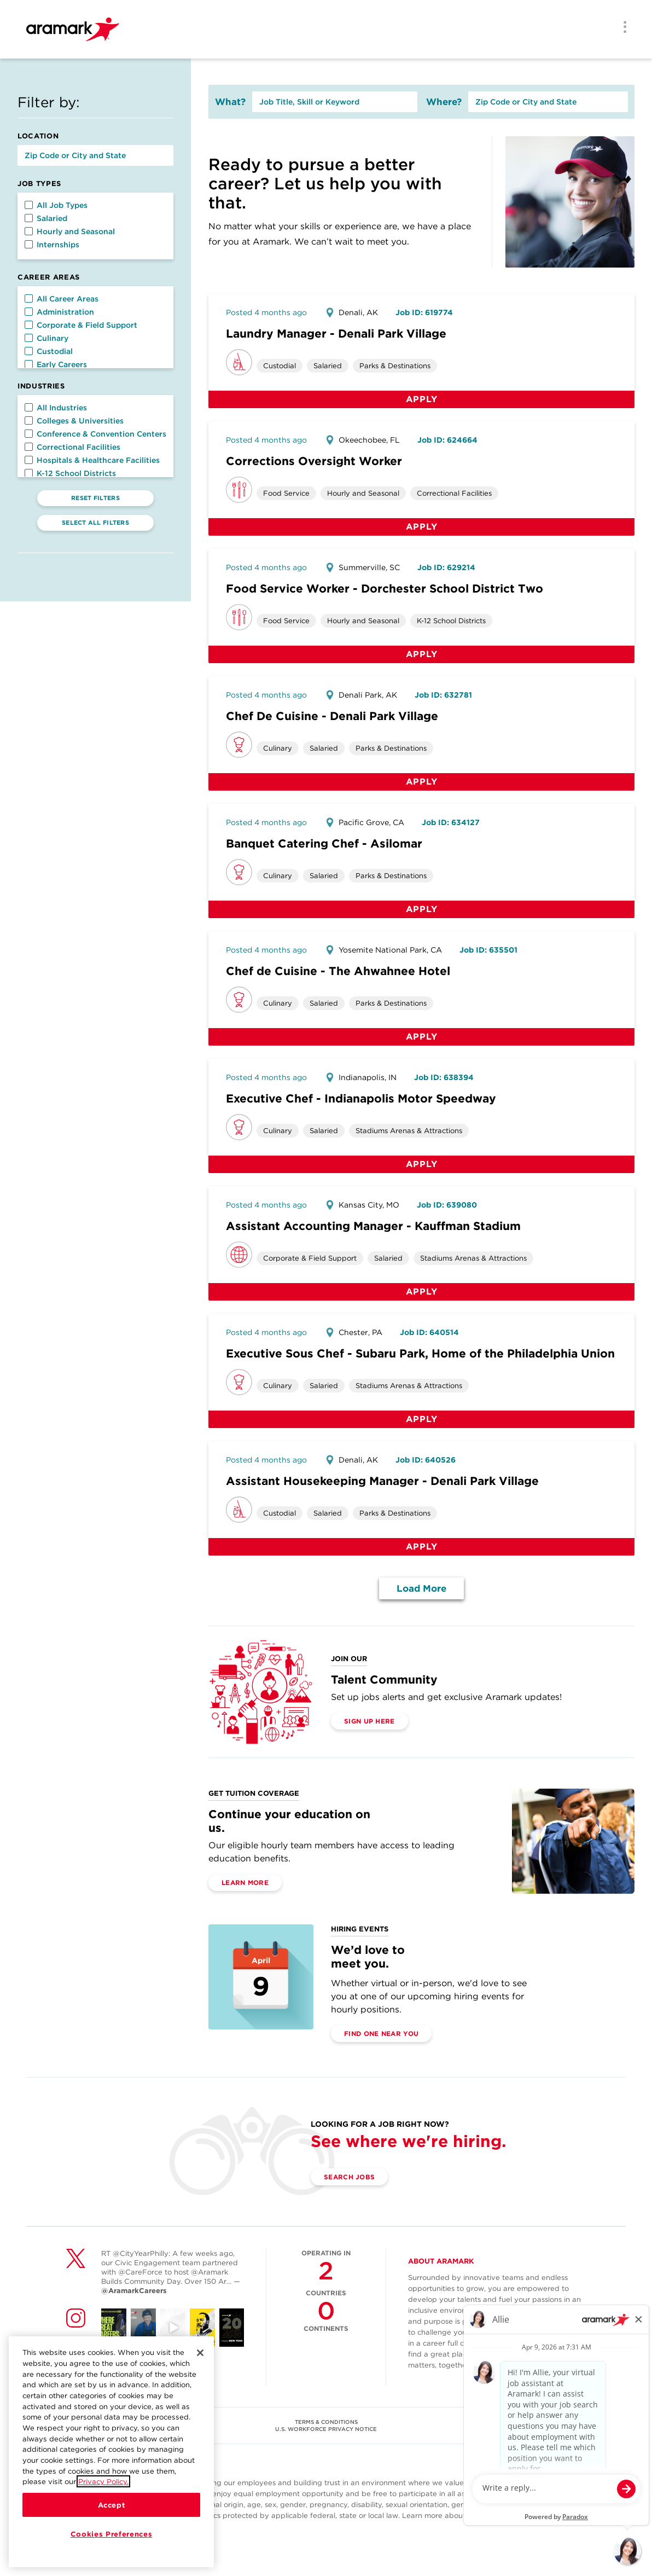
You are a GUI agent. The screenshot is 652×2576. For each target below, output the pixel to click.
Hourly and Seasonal (70, 231)
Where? (444, 101)
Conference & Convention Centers (95, 434)
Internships (52, 244)
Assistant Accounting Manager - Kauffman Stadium (373, 1226)
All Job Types (56, 205)
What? (230, 101)
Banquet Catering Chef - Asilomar (324, 843)
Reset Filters (95, 498)
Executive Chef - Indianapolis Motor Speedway (361, 1098)
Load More (421, 1588)
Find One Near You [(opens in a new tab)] (381, 2033)
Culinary (46, 338)
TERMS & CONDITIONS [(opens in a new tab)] (326, 2421)
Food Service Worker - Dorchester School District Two (384, 588)
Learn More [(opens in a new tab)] (245, 1882)
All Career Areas (61, 298)
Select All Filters (95, 522)
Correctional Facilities (72, 447)
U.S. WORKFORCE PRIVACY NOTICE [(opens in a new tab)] (326, 2429)
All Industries (56, 407)
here (554, 2515)
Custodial (49, 351)
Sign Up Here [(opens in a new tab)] (369, 1721)
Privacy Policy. (103, 2483)
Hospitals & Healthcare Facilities (92, 460)
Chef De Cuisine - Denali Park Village (332, 716)
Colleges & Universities (74, 420)
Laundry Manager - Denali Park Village (336, 333)
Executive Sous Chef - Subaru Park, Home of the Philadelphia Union (420, 1353)
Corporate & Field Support (81, 325)
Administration (59, 312)
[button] (29, 205)
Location (38, 136)
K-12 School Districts (70, 473)
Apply (422, 399)
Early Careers (56, 364)
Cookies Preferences (111, 2536)
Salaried (46, 218)
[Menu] (621, 28)
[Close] (200, 2355)
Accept (111, 2507)
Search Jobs (349, 2177)
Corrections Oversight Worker (314, 461)
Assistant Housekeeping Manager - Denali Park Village (382, 1481)
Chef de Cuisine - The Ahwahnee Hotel (338, 971)
